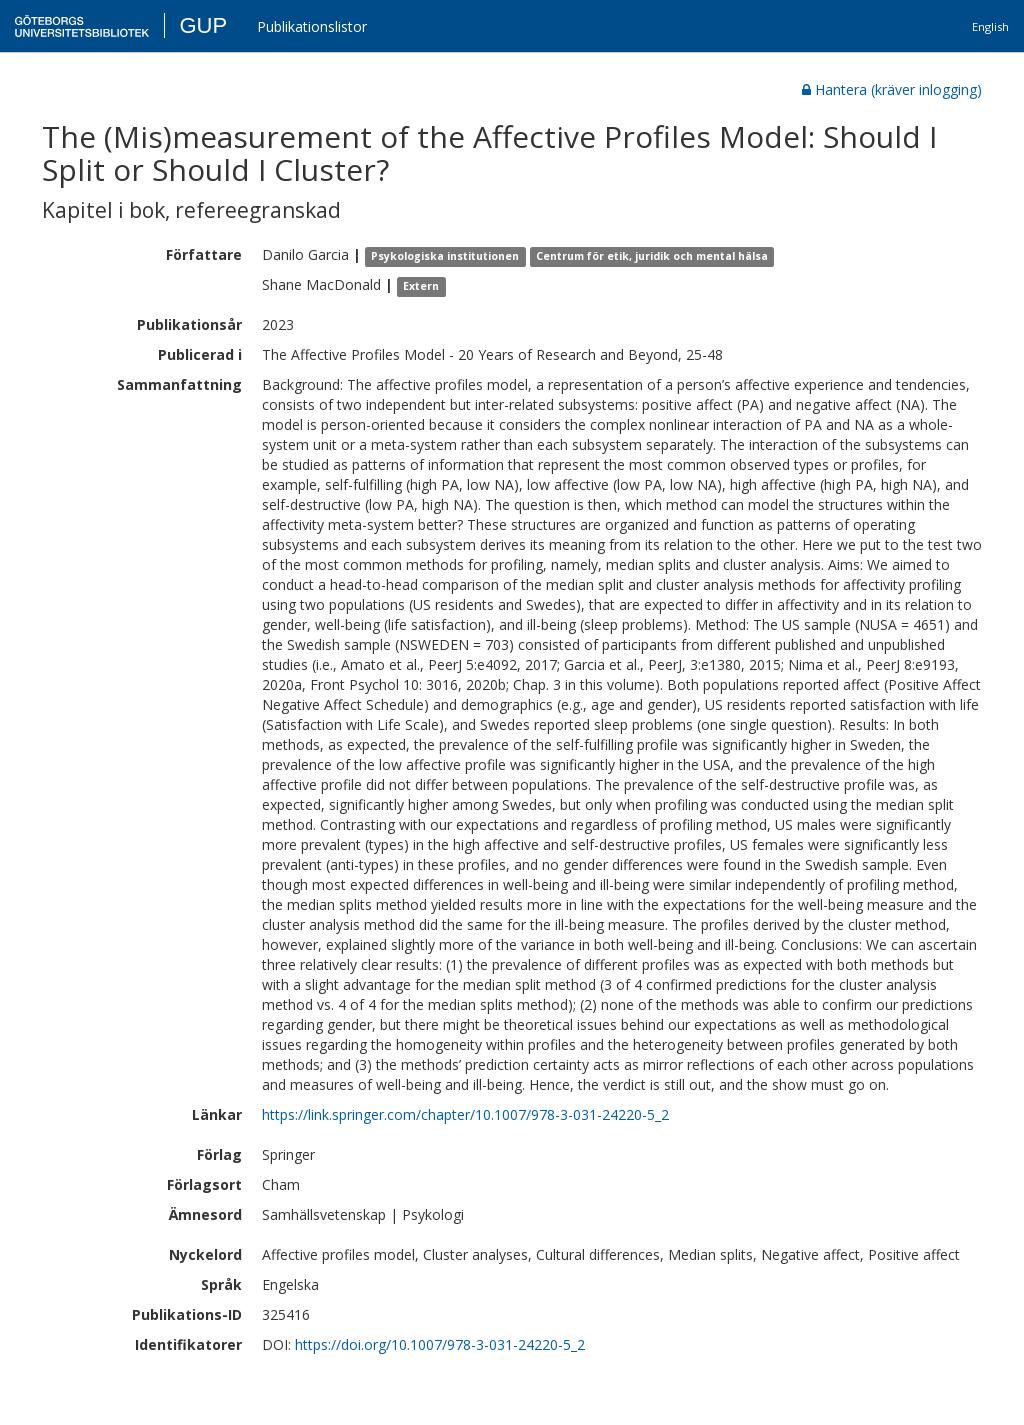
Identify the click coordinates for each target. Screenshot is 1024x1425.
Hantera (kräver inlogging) (892, 89)
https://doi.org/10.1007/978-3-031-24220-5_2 (440, 1344)
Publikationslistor (312, 26)
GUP (203, 25)
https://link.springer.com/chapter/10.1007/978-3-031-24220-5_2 (465, 1114)
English (990, 26)
